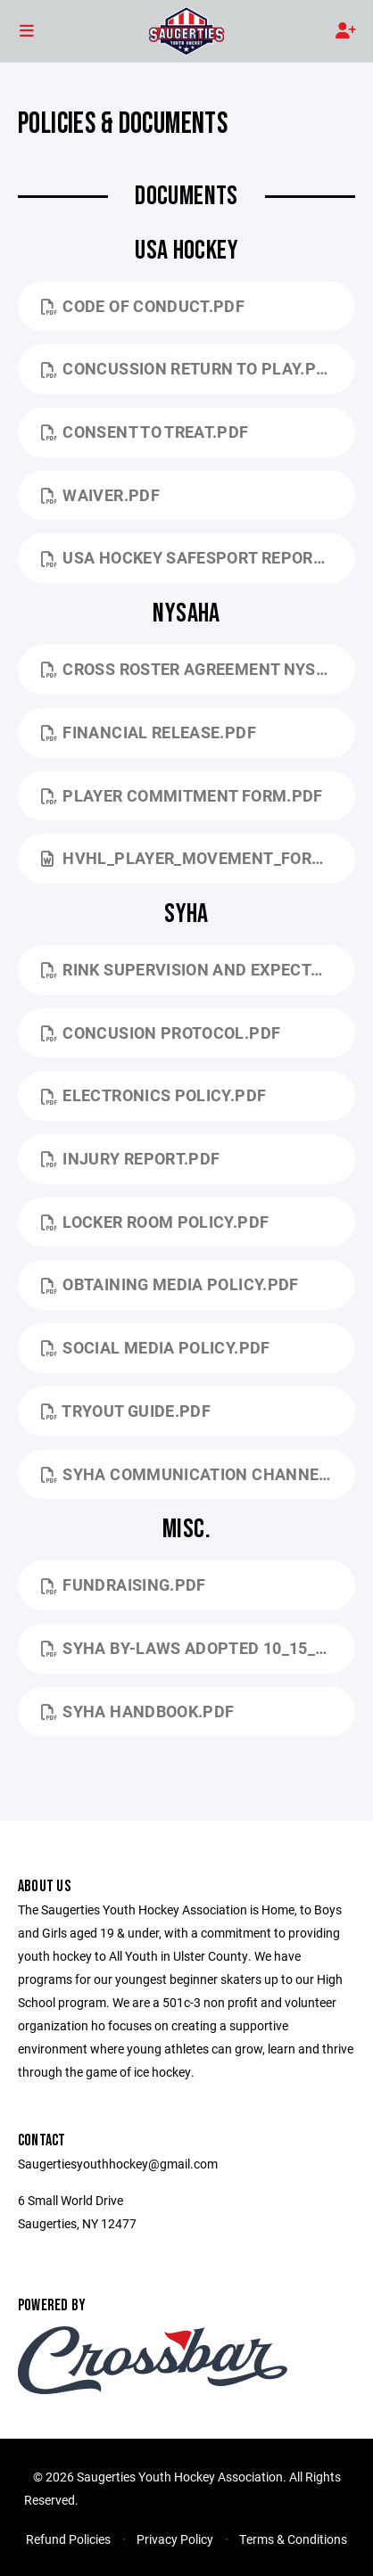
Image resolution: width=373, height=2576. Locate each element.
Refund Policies (68, 2539)
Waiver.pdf (100, 495)
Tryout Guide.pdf (126, 1410)
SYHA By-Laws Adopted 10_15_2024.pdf (198, 1647)
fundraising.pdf (123, 1584)
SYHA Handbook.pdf (138, 1711)
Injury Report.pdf (130, 1158)
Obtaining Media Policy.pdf (170, 1284)
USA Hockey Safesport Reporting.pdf (198, 557)
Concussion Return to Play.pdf (188, 368)
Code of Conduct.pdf (143, 306)
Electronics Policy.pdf (153, 1095)
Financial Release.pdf (148, 732)
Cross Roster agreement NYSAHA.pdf (198, 668)
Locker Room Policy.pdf (155, 1221)
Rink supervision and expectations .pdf (198, 969)
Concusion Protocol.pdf (160, 1032)
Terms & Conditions (293, 2539)
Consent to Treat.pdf (145, 431)
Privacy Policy (175, 2539)
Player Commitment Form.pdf (182, 795)
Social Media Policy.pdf (155, 1347)
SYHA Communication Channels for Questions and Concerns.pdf (198, 1474)
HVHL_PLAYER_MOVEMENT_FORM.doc (198, 857)
